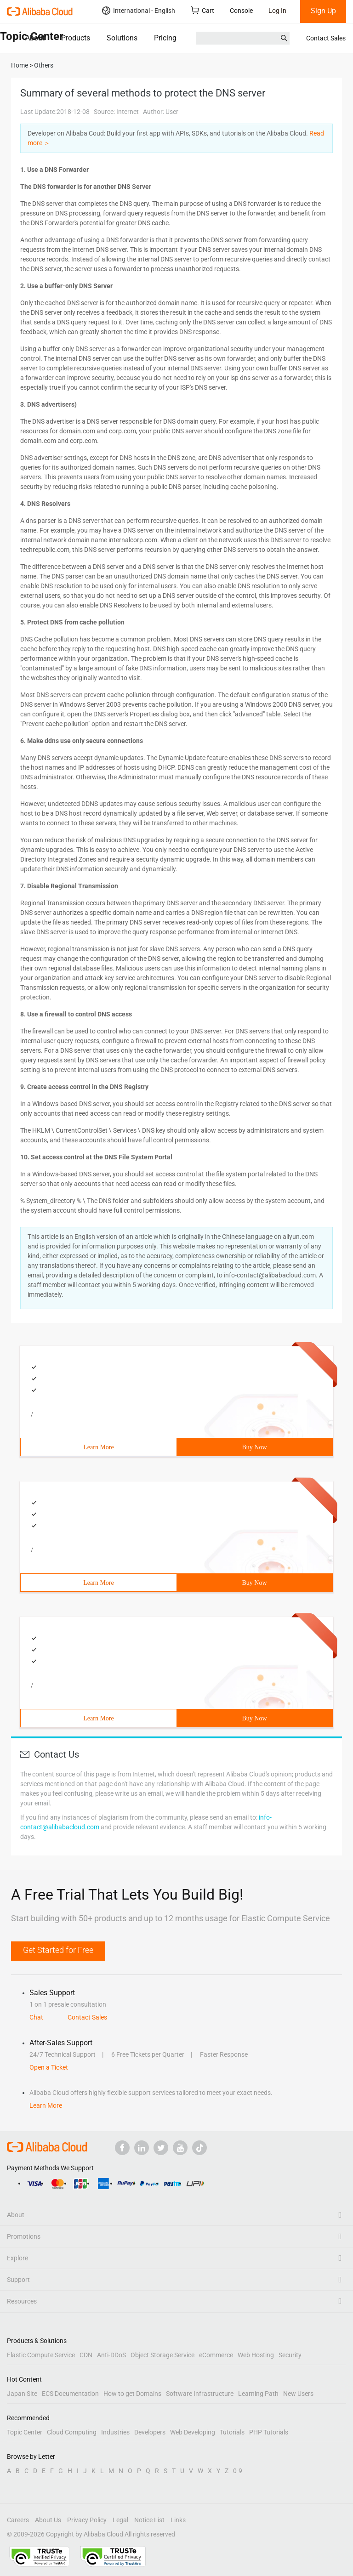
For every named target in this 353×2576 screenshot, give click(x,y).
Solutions (122, 38)
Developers (149, 2432)
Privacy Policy (87, 2520)
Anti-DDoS (111, 2355)
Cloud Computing (72, 2432)
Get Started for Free (58, 1950)
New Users (298, 2393)
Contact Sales (326, 38)
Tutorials (232, 2432)
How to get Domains (132, 2393)
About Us (48, 2520)
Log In (277, 10)
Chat (36, 2017)
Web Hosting (256, 2355)
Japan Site (22, 2393)
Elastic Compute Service (41, 2355)
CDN (86, 2355)
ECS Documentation (70, 2393)
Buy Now (254, 1447)
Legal (120, 2520)
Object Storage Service (162, 2355)
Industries (115, 2432)
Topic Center (24, 2432)
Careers (18, 2520)
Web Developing (192, 2432)
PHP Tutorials (268, 2432)
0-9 (237, 2470)
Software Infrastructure (199, 2393)
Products (75, 38)
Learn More (98, 1447)
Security (290, 2355)
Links (178, 2520)
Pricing (165, 38)
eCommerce (216, 2355)
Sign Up (323, 10)
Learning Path (258, 2393)
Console (241, 10)
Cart (202, 10)
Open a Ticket (48, 2067)
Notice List (149, 2520)
